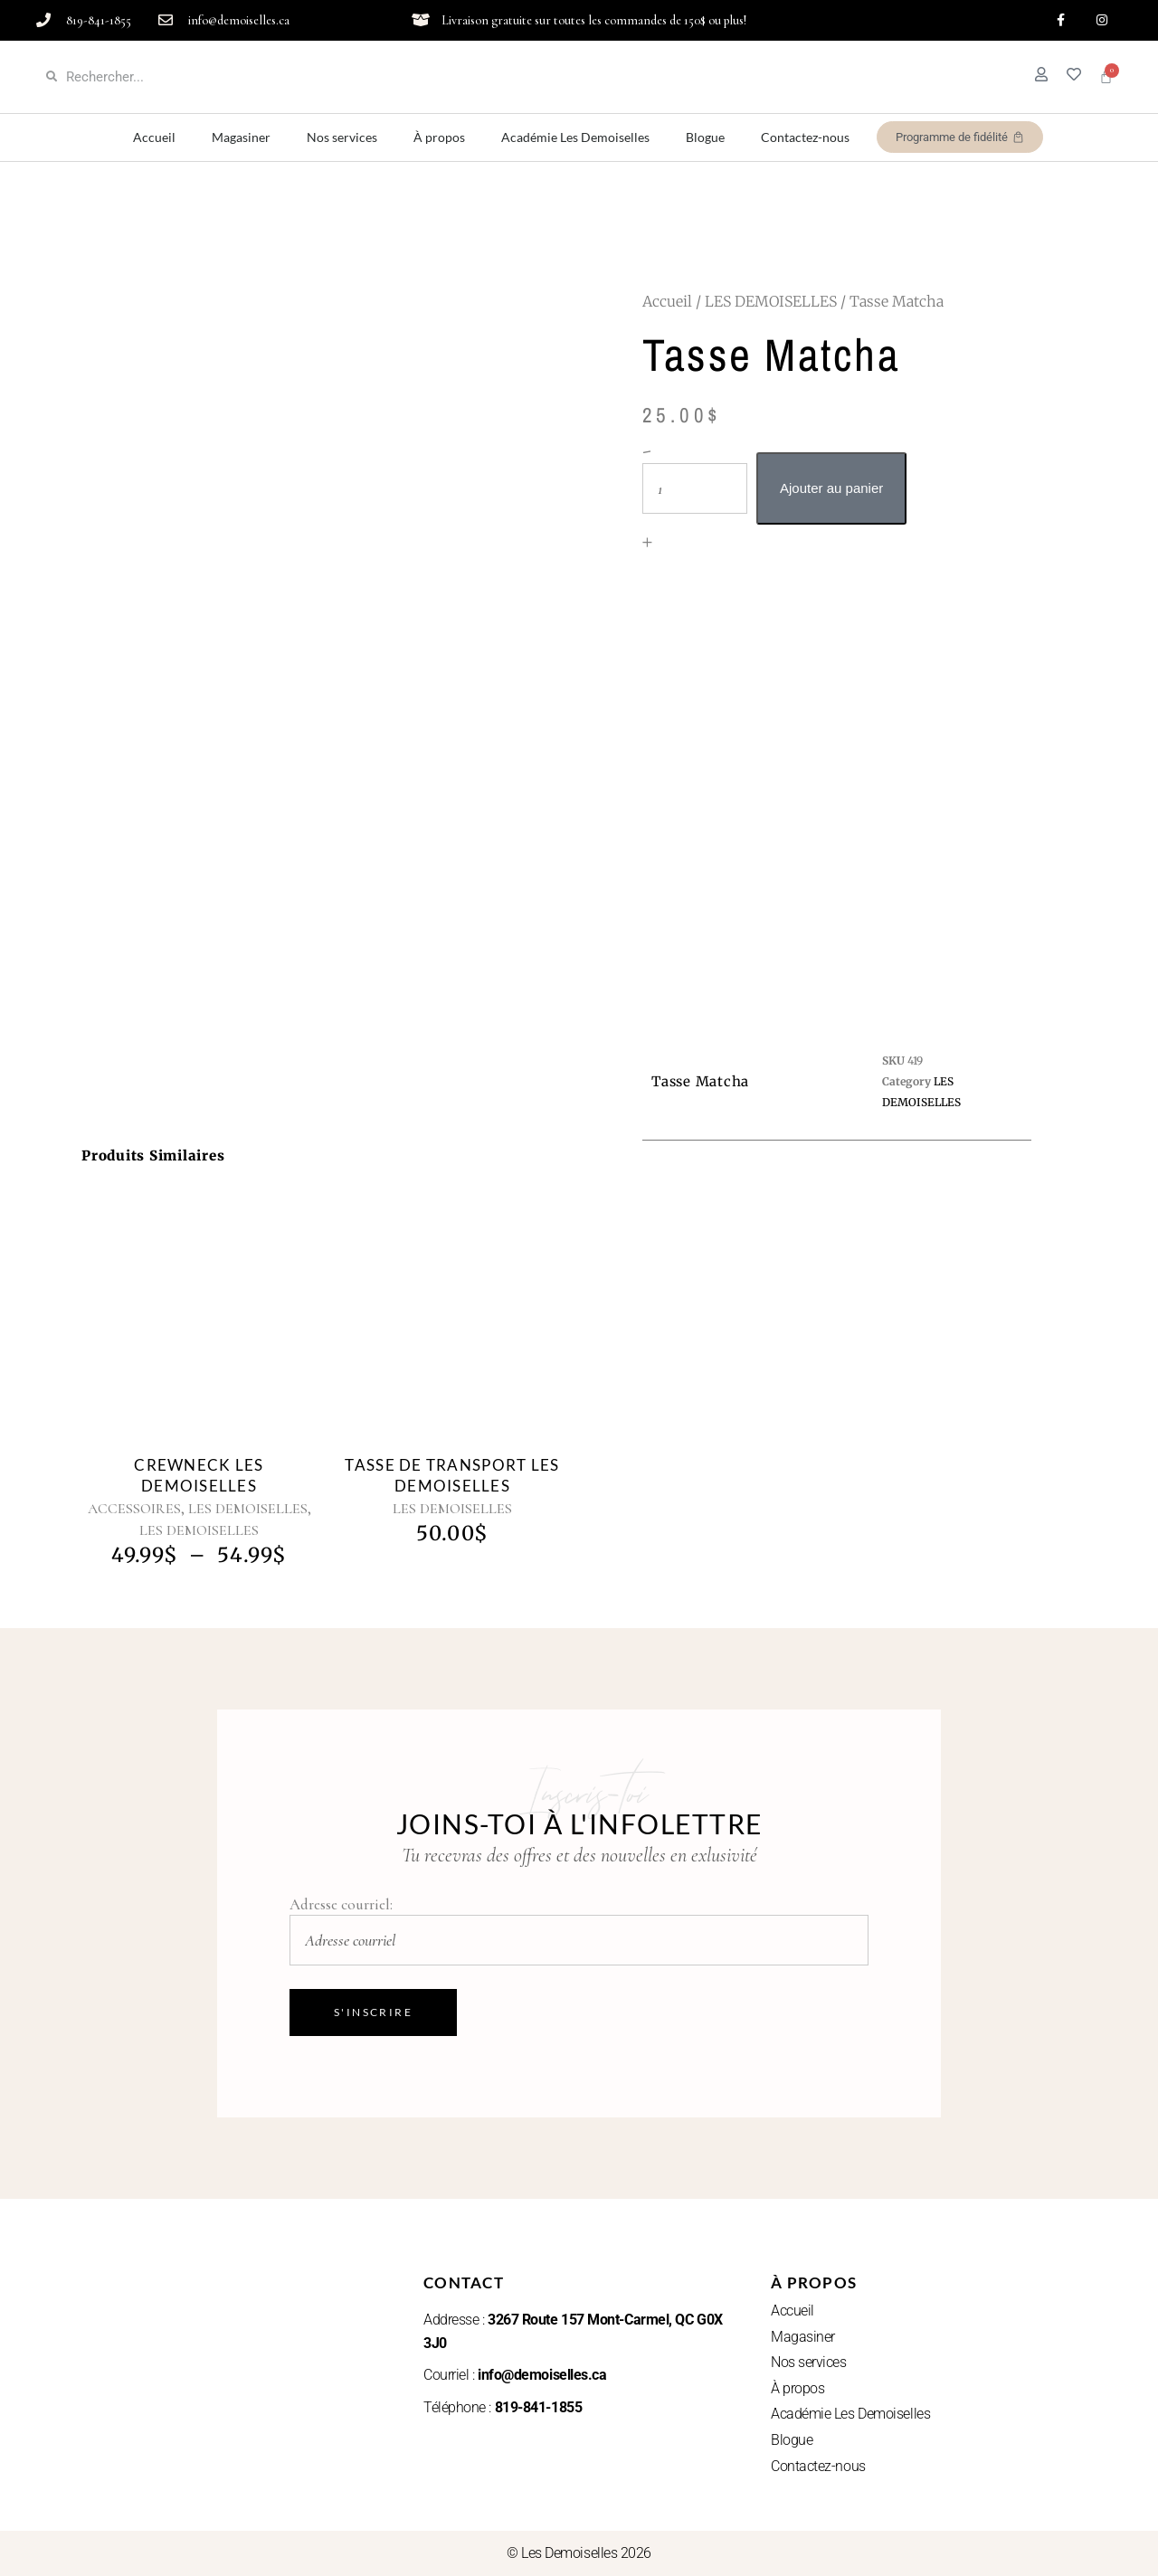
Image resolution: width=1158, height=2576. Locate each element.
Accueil (154, 137)
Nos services (342, 137)
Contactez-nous (805, 137)
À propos (439, 137)
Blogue (705, 137)
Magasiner (241, 137)
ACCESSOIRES (134, 1509)
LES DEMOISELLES (771, 301)
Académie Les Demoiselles (575, 137)
